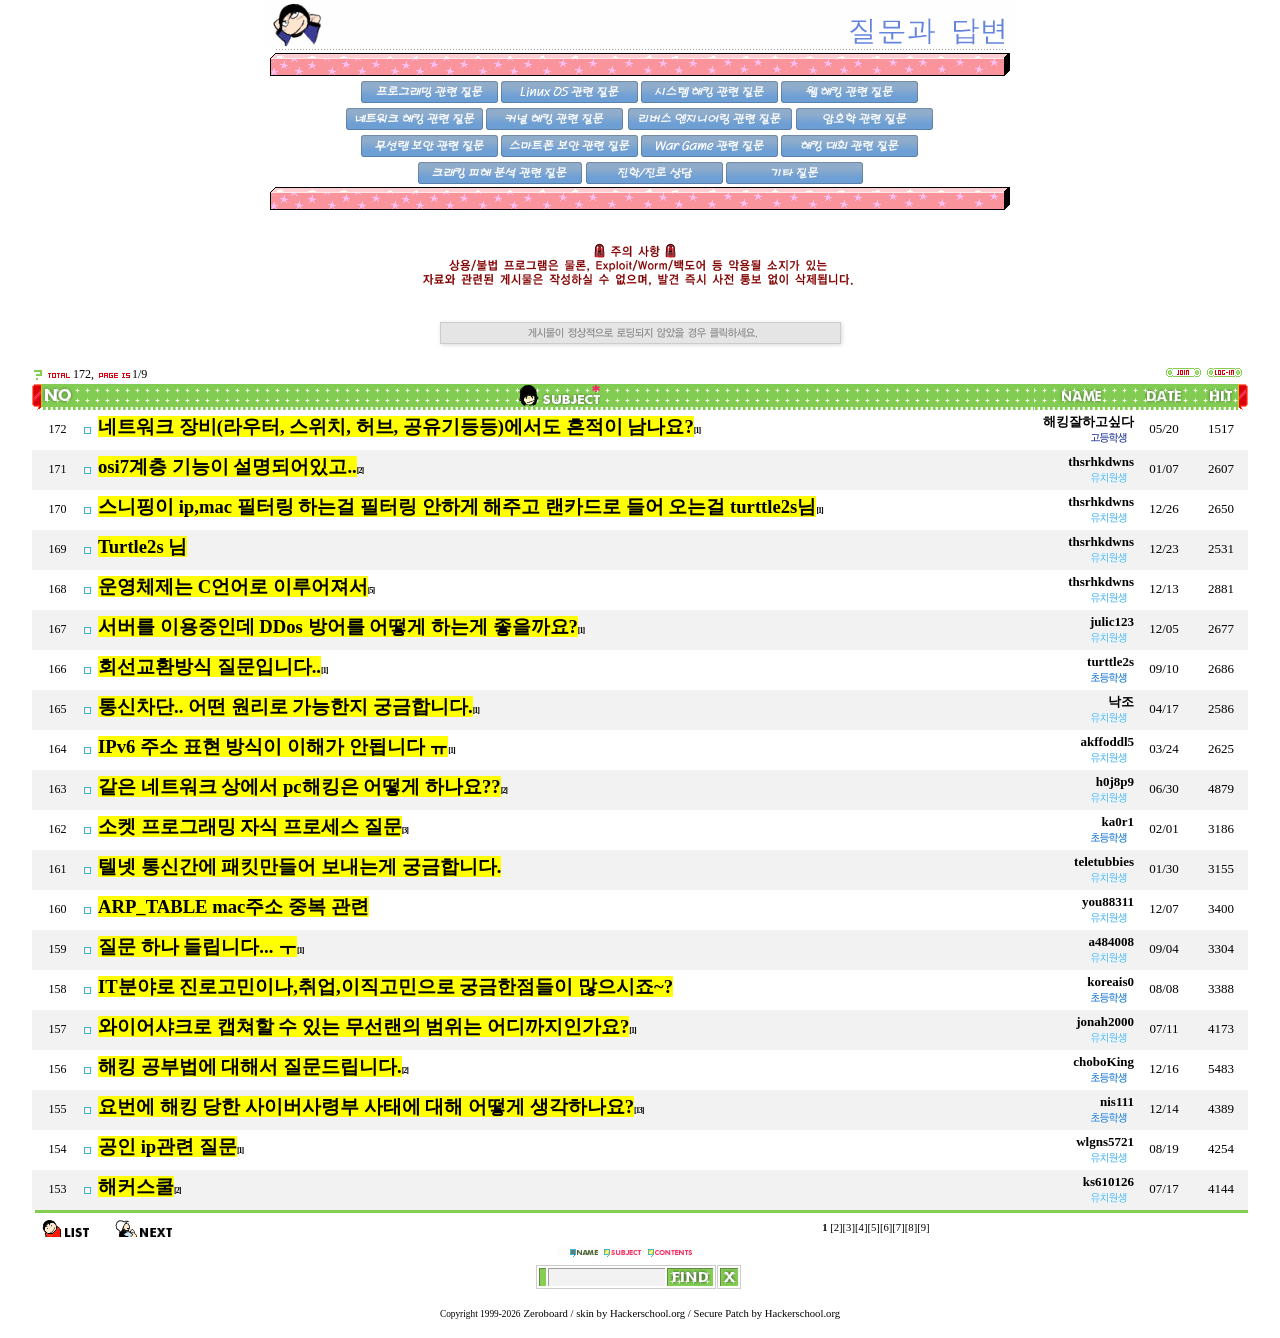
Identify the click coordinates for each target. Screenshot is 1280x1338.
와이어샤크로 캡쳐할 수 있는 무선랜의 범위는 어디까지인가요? (363, 1026)
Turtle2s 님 (142, 546)
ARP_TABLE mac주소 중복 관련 (233, 906)
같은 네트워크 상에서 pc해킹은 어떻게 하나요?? (299, 786)
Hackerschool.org (647, 1313)
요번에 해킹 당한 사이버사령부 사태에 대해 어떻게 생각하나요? (366, 1106)
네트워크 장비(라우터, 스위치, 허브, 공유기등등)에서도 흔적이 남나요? (396, 426)
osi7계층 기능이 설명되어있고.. (227, 466)
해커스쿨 (136, 1186)
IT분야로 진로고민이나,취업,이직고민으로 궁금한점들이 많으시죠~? (385, 986)
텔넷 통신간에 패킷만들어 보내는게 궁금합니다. (299, 866)
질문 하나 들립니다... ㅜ (197, 946)
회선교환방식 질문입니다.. (209, 666)
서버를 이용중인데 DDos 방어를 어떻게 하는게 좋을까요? (338, 626)
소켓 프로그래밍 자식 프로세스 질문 (250, 826)
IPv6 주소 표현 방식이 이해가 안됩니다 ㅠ (273, 746)
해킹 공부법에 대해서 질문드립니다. (250, 1066)
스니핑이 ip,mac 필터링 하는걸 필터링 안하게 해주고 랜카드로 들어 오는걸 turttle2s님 (457, 506)
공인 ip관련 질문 (167, 1146)
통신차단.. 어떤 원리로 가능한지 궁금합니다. (285, 706)
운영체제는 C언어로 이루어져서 (233, 586)
